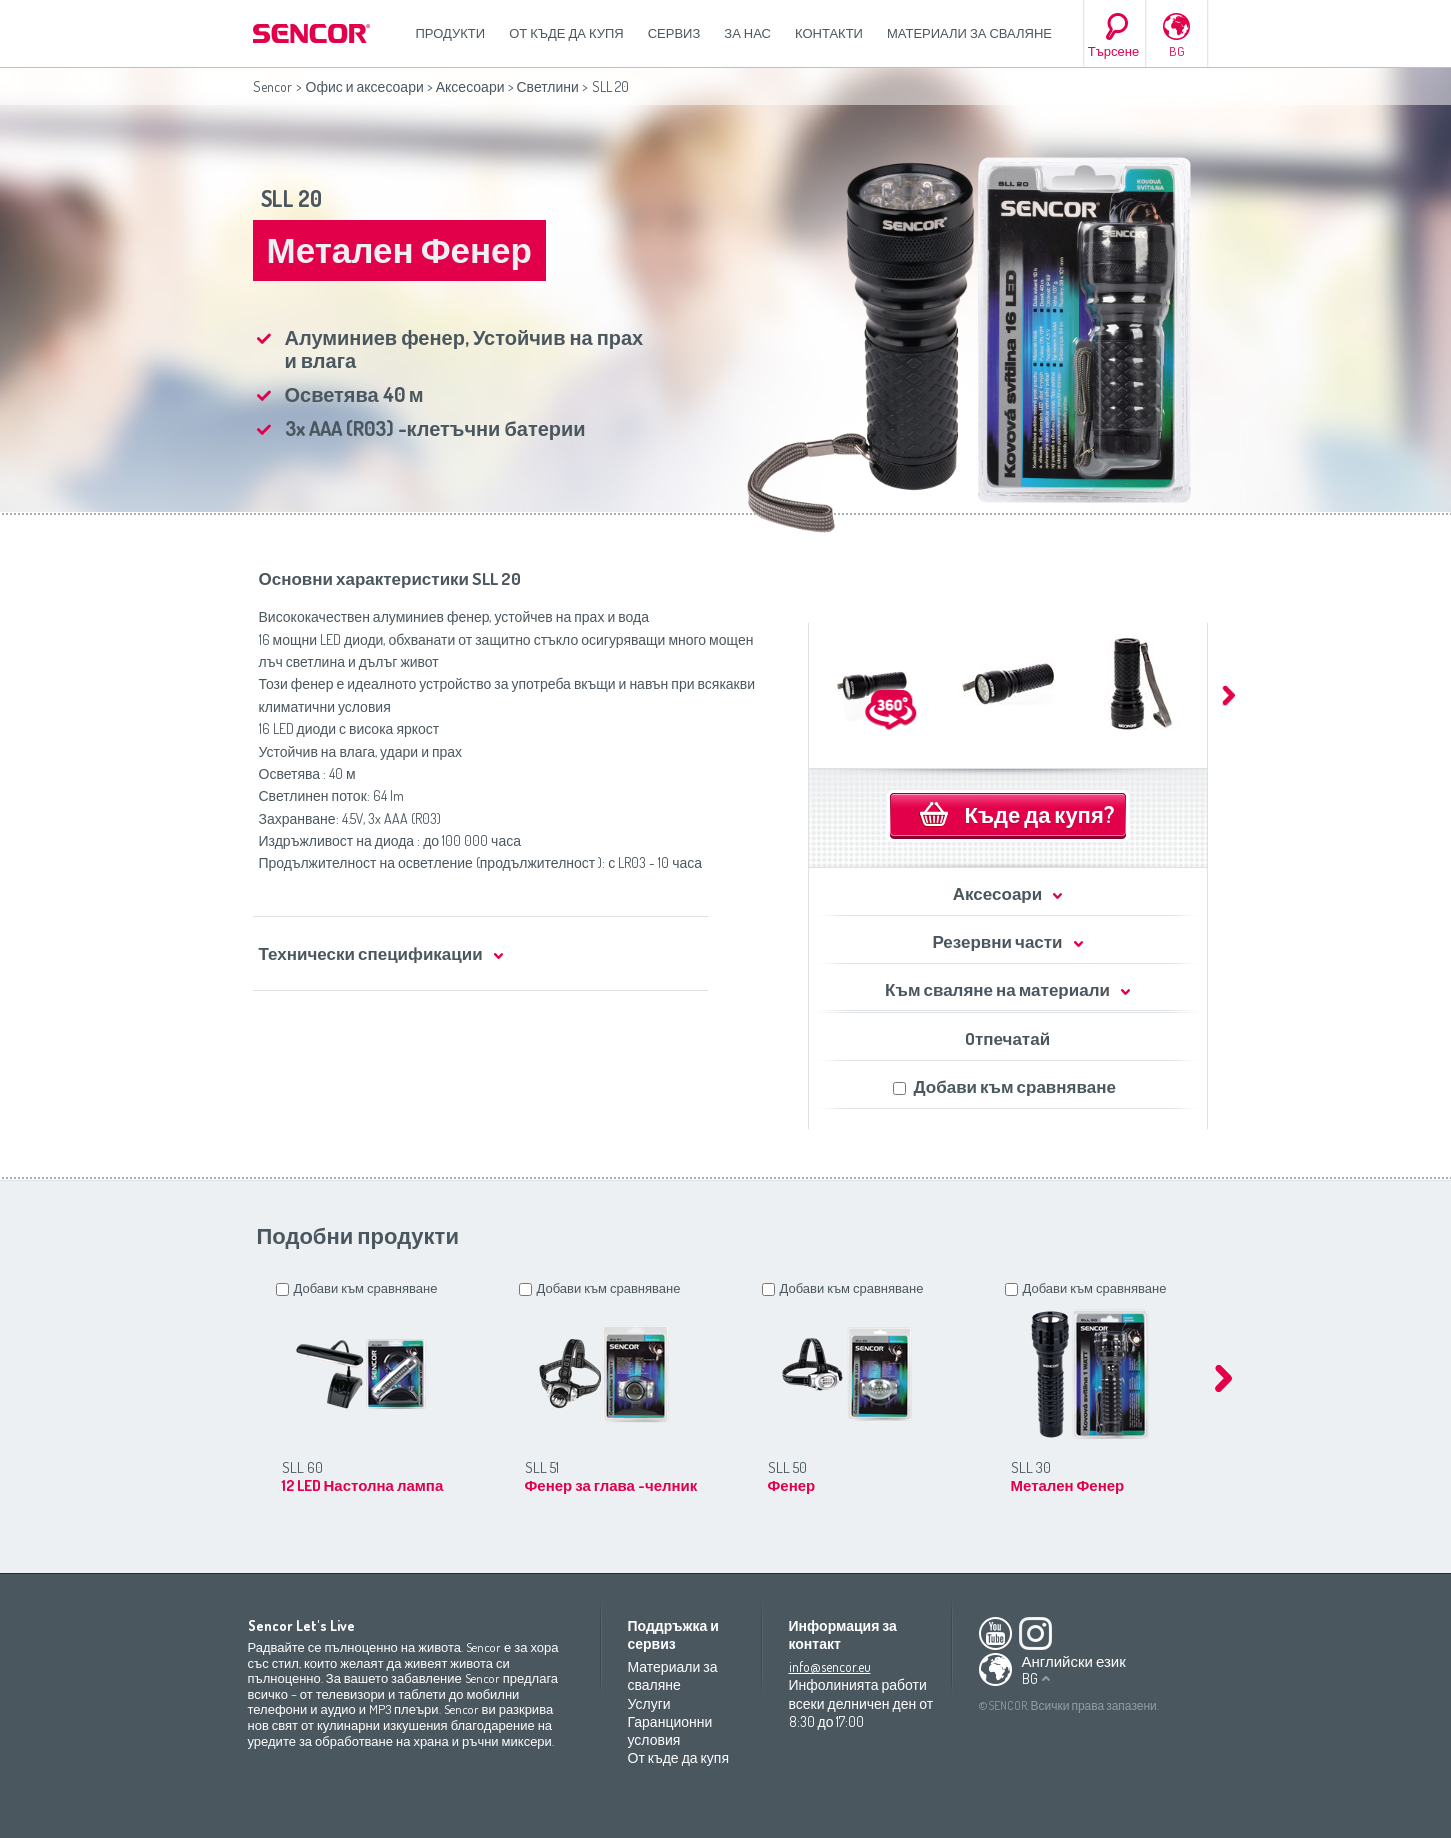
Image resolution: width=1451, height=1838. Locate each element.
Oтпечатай (1007, 1038)
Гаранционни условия (670, 1730)
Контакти (829, 33)
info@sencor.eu (830, 1666)
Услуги (649, 1703)
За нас (747, 33)
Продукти (451, 33)
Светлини (548, 86)
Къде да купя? (1039, 814)
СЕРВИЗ (674, 33)
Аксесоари (470, 86)
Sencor (272, 86)
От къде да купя (566, 33)
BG (1177, 51)
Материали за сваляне (969, 33)
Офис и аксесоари (365, 86)
